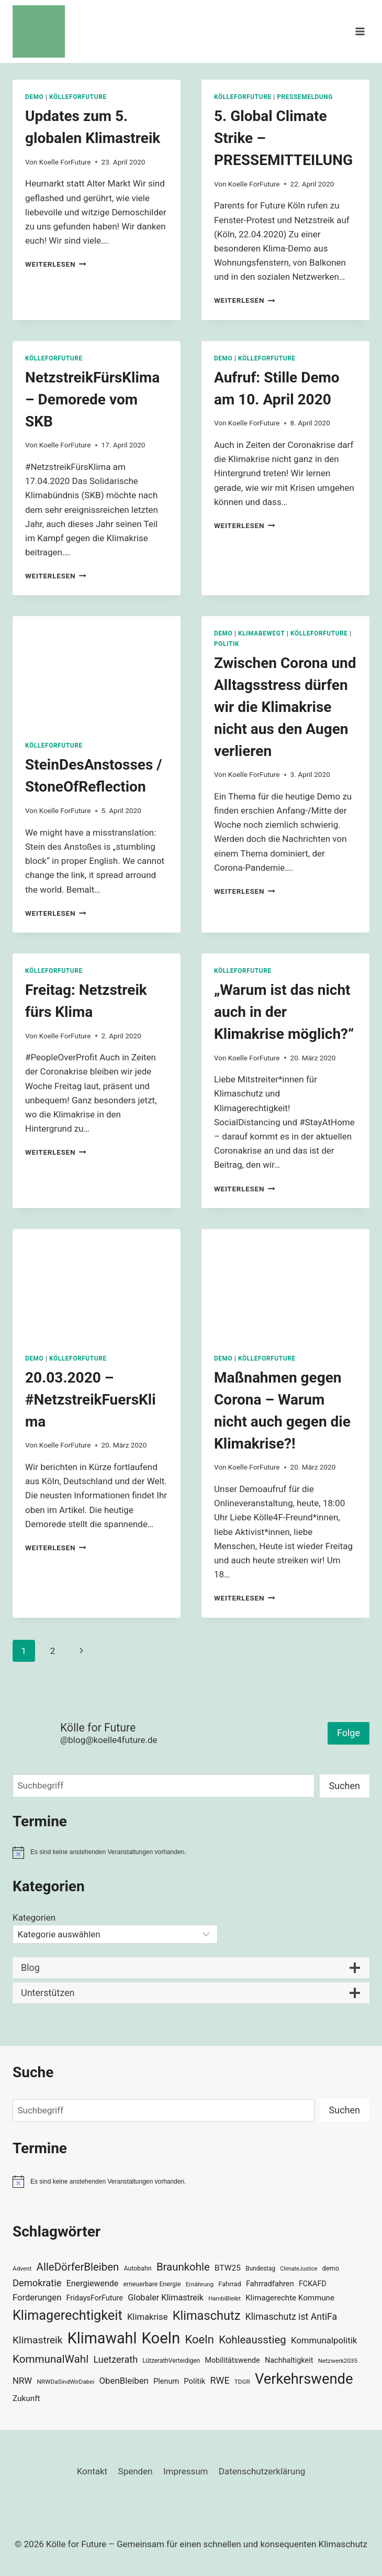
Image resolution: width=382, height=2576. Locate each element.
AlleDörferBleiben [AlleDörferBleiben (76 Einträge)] (78, 2267)
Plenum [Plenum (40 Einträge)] (166, 2381)
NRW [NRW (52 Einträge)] (22, 2380)
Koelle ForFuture (65, 162)
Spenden (135, 2471)
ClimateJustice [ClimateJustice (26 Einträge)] (298, 2268)
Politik (226, 644)
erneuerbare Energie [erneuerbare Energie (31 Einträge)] (152, 2284)
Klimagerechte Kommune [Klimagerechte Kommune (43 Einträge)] (289, 2298)
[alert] (191, 1852)
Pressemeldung (305, 97)
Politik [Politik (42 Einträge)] (194, 2381)
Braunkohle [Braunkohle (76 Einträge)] (183, 2267)
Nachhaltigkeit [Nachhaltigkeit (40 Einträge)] (289, 2360)
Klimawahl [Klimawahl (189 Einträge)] (102, 2338)
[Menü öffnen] (359, 31)
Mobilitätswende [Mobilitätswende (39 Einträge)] (232, 2360)
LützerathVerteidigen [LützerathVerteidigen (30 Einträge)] (171, 2360)
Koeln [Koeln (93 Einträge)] (199, 2339)
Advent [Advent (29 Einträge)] (22, 2268)
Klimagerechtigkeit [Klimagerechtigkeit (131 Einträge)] (67, 2315)
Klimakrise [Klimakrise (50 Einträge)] (147, 2317)
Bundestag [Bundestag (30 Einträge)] (260, 2268)
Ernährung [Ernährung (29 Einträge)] (200, 2284)
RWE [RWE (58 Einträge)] (220, 2380)
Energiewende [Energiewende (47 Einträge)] (92, 2283)
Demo (34, 97)
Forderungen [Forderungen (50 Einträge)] (37, 2298)
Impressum (185, 2471)
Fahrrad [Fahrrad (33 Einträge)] (229, 2284)
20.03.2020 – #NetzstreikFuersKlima (90, 1399)
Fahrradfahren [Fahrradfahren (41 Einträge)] (270, 2283)
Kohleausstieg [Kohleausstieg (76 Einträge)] (252, 2339)
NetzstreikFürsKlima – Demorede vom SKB (92, 399)
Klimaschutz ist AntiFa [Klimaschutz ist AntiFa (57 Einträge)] (291, 2316)
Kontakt (92, 2471)
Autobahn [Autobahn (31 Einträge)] (138, 2268)
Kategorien (34, 1917)
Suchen (344, 1785)
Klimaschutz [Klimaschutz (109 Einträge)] (207, 2315)
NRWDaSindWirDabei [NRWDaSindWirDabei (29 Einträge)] (65, 2381)
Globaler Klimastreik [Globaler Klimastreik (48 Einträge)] (166, 2298)
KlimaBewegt (261, 633)
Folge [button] (348, 1732)
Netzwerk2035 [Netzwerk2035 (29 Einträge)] (338, 2360)
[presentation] (97, 672)
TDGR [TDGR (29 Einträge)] (242, 2381)
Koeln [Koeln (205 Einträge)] (161, 2338)
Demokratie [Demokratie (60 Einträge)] (37, 2282)
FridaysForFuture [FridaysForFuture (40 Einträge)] (94, 2298)
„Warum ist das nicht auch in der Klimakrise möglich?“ (284, 1012)
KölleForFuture (78, 97)
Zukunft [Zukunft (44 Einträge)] (26, 2398)
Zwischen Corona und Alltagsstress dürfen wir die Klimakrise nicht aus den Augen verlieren (285, 707)
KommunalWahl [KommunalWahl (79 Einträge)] (50, 2359)
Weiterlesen (55, 264)
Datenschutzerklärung (262, 2471)
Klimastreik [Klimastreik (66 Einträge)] (37, 2340)
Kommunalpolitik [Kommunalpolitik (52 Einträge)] (324, 2340)
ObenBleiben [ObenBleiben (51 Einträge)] (124, 2380)
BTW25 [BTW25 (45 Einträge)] (228, 2268)
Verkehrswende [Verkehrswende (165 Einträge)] (304, 2379)
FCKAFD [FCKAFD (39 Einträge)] (313, 2283)
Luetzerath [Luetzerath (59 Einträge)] (115, 2359)
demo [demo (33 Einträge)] (330, 2268)
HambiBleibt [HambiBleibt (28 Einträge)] (224, 2298)
